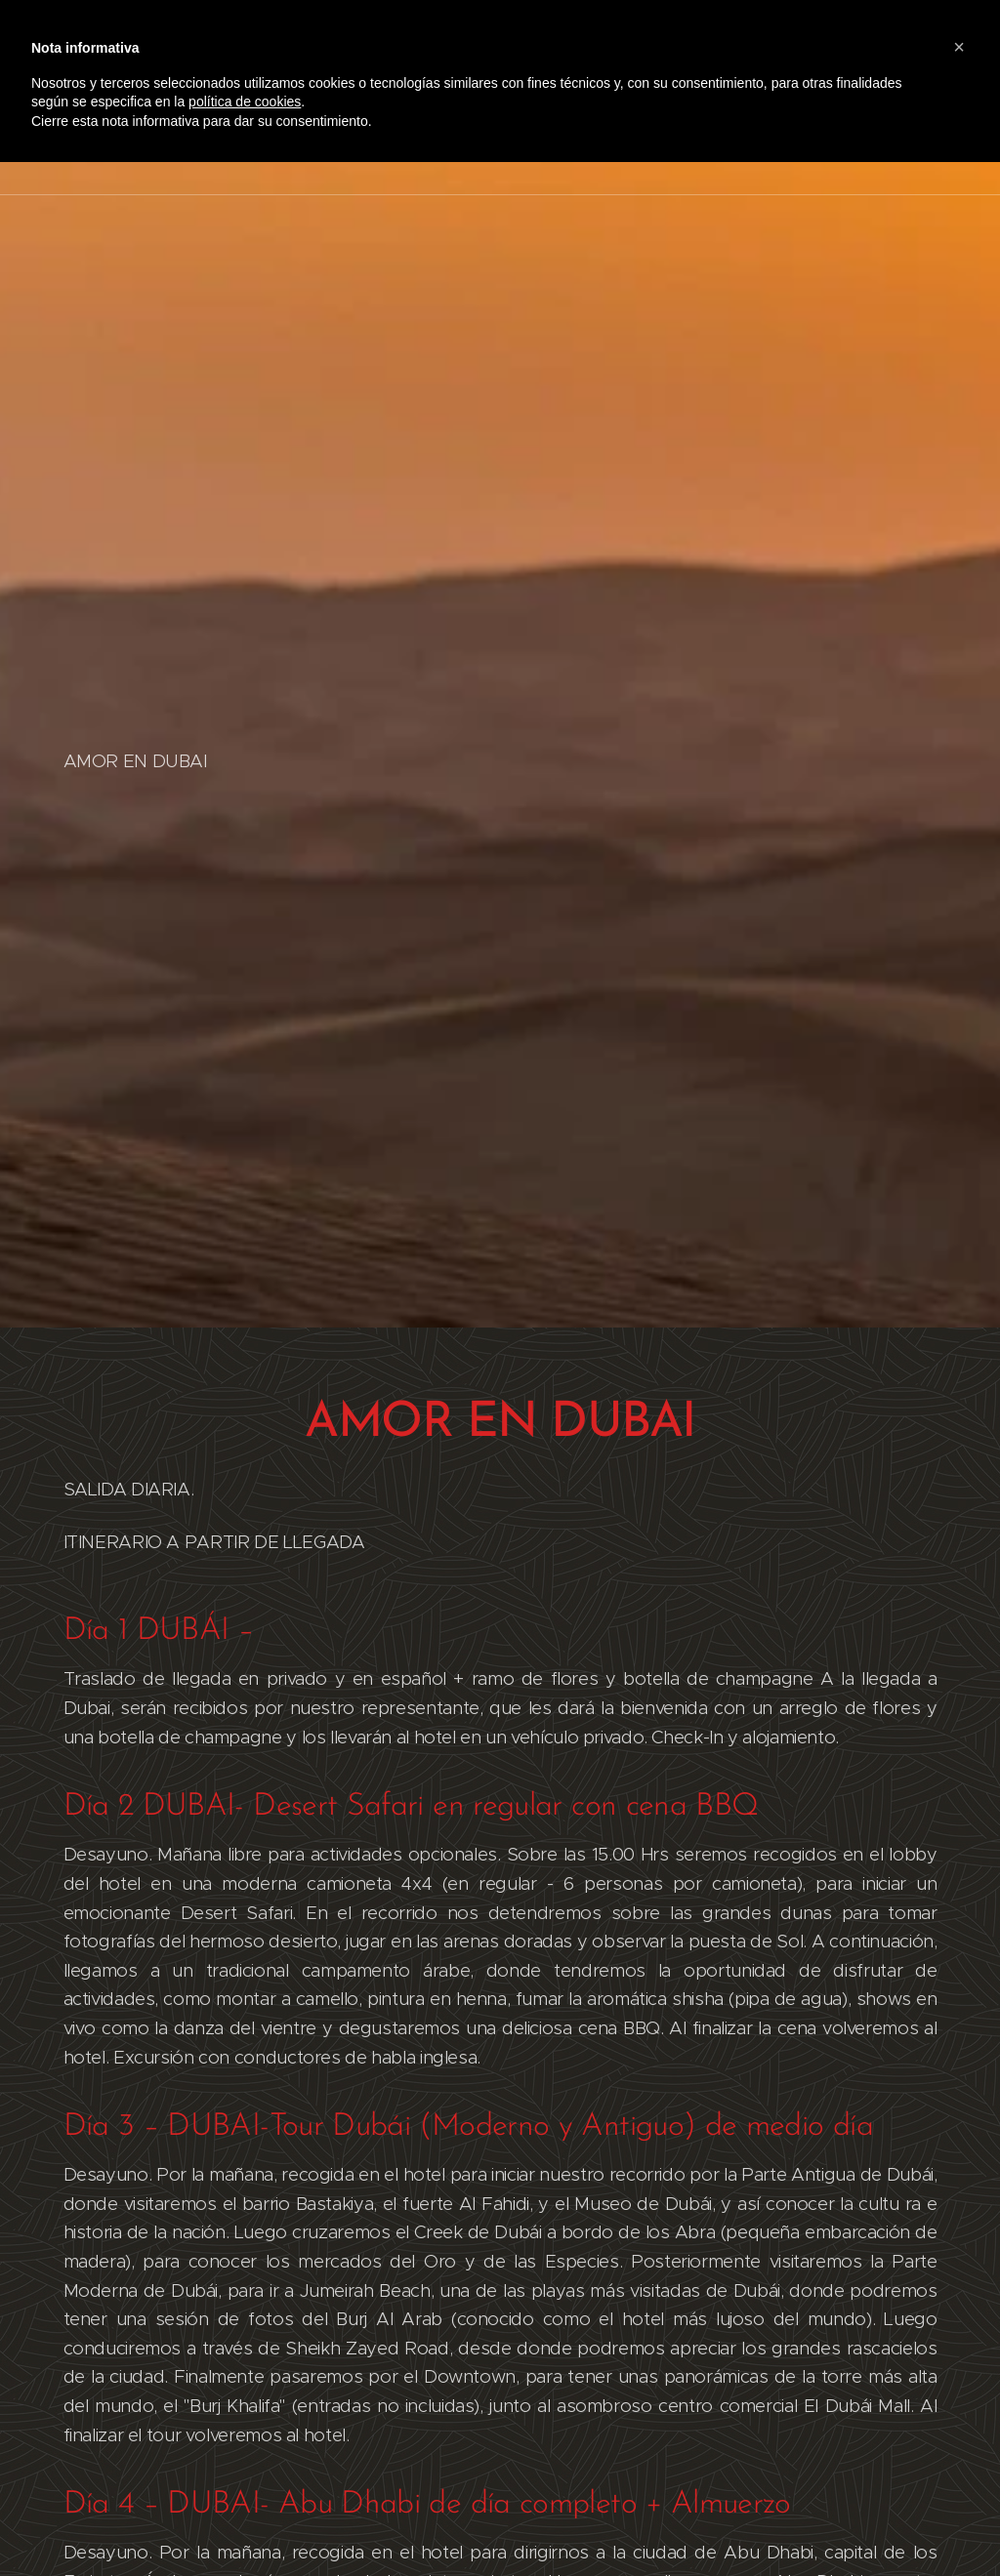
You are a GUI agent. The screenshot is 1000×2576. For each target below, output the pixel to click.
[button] (959, 46)
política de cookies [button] (244, 101)
